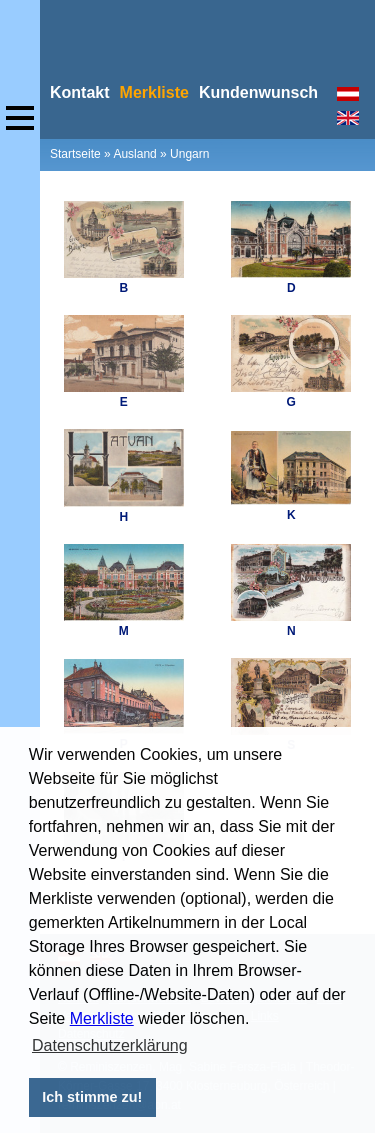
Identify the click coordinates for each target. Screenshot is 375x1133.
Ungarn (189, 154)
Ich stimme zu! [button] (92, 1097)
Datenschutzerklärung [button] (110, 1045)
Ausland (134, 154)
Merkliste (102, 1018)
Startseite (75, 154)
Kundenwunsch (258, 92)
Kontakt (80, 92)
